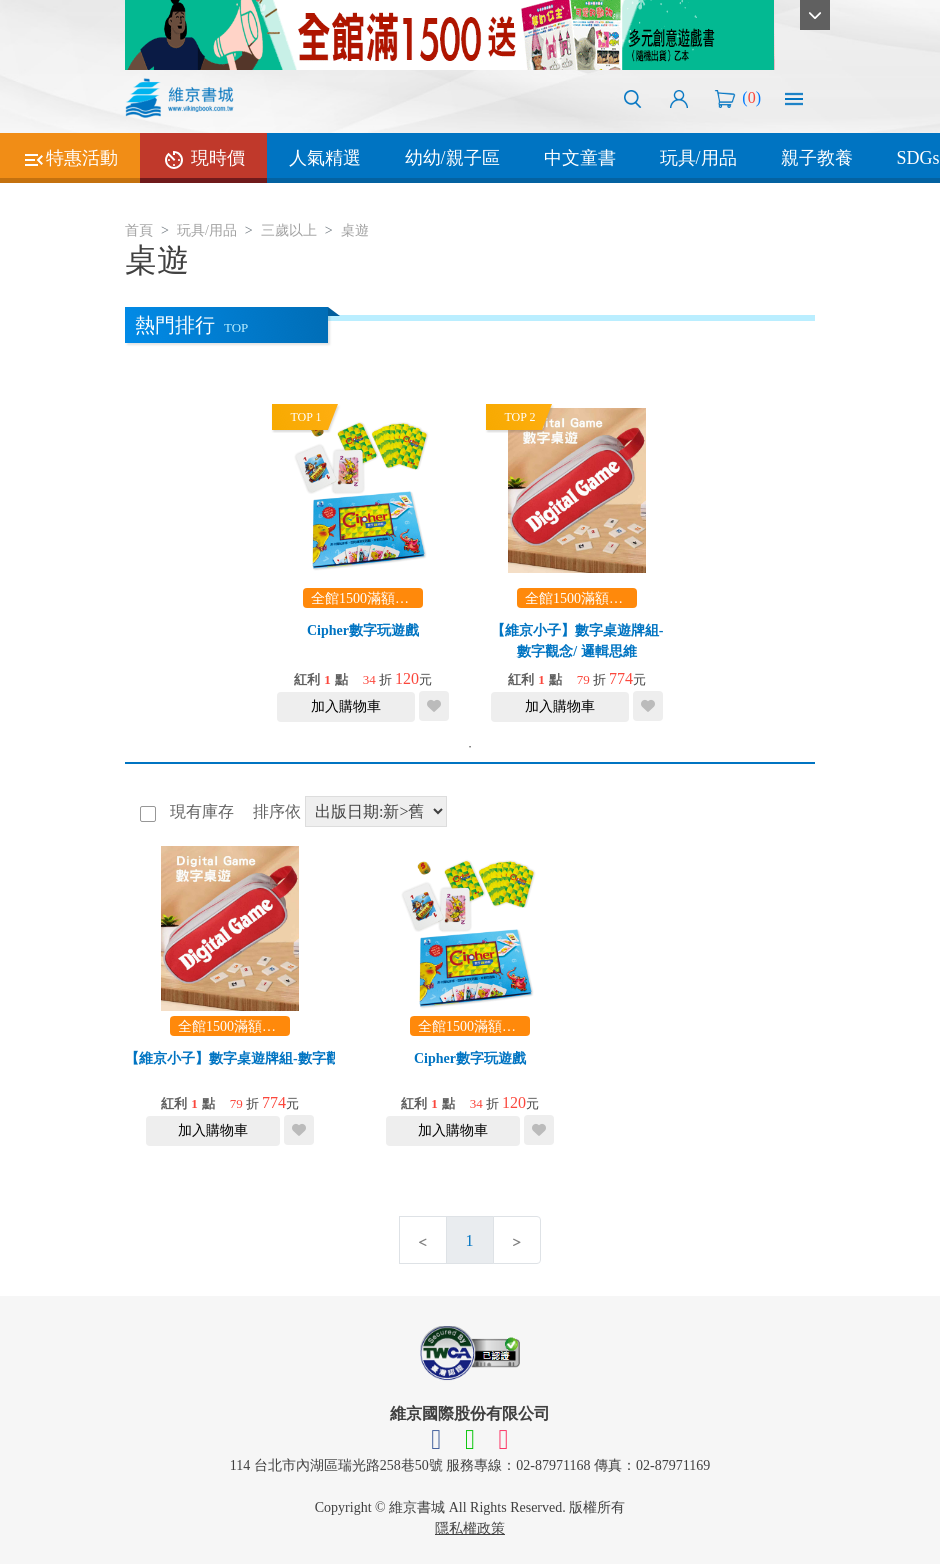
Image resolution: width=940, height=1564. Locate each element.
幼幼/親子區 (452, 158)
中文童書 (580, 158)
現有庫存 (200, 811)
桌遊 (355, 230)
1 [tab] (470, 747)
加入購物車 (346, 706)
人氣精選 (325, 158)
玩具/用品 (698, 158)
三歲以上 (289, 230)
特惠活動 (70, 160)
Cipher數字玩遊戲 (363, 630)
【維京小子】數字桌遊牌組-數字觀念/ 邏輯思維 (271, 1058)
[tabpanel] (363, 562)
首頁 (139, 230)
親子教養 (817, 158)
